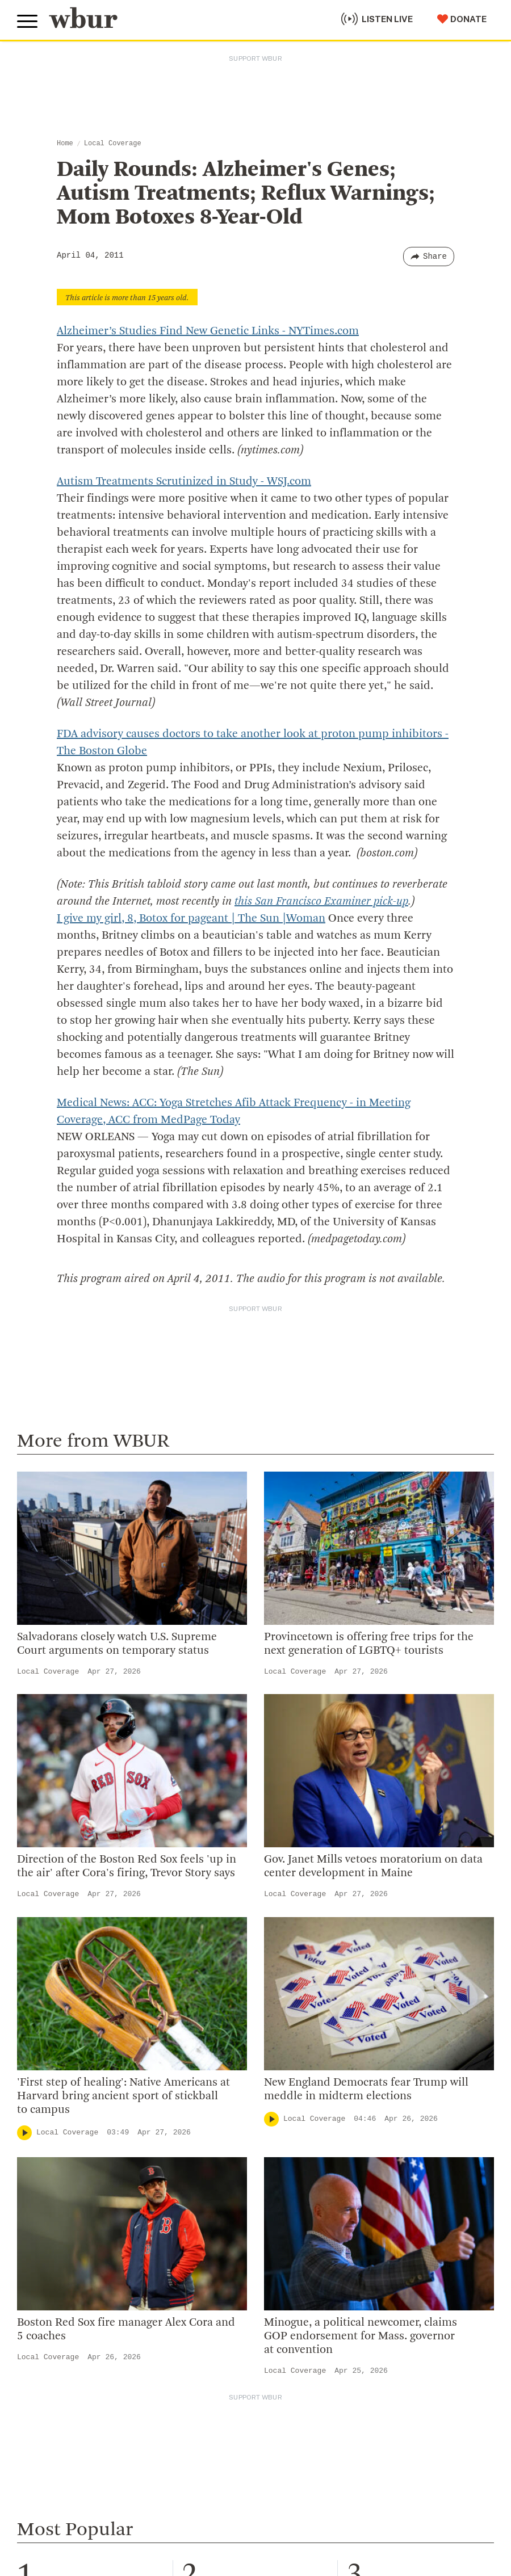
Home (65, 144)
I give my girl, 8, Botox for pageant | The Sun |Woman (191, 918)
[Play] (24, 2132)
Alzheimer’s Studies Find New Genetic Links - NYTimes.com (208, 331)
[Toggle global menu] (27, 21)
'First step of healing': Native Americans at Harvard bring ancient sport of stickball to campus (123, 2096)
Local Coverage (112, 144)
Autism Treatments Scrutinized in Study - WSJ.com (184, 482)
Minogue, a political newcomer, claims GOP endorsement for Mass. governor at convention (360, 2336)
